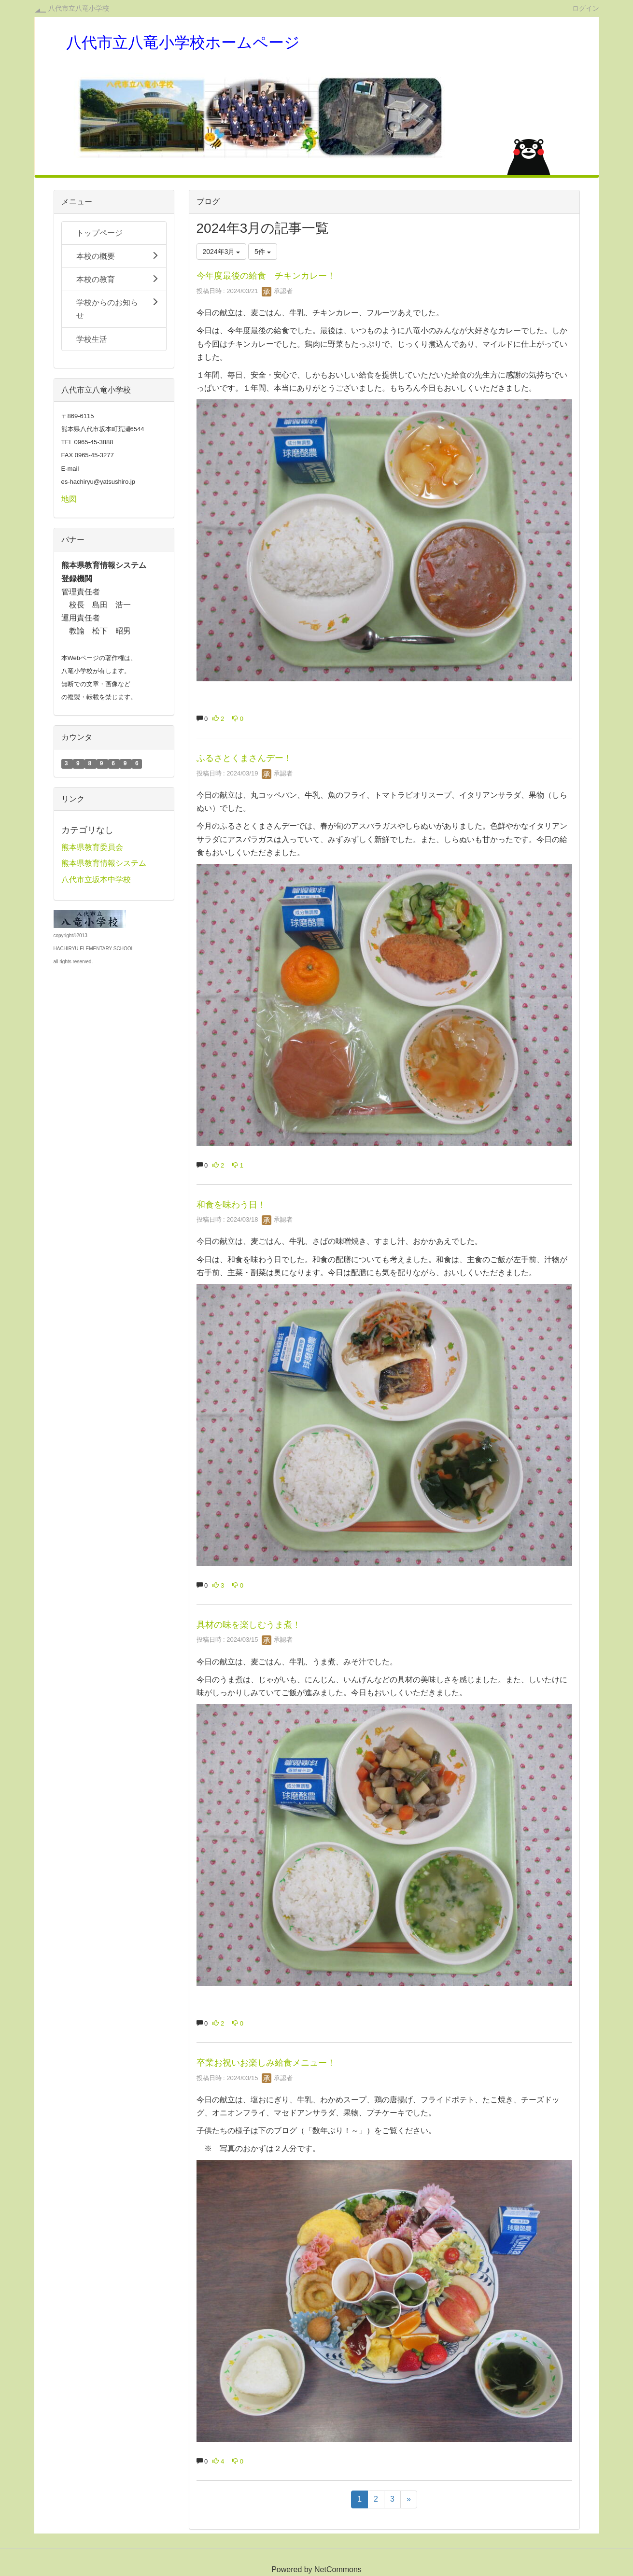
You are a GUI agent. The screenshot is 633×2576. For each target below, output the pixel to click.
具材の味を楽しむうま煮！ (249, 1625)
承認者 (277, 291)
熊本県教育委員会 (92, 847)
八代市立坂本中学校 (96, 879)
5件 (262, 251)
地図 (69, 499)
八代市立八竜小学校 (78, 8)
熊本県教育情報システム (103, 863)
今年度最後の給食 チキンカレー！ (266, 276)
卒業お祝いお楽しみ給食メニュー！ (266, 2063)
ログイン (585, 8)
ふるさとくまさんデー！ (244, 758)
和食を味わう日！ (231, 1205)
